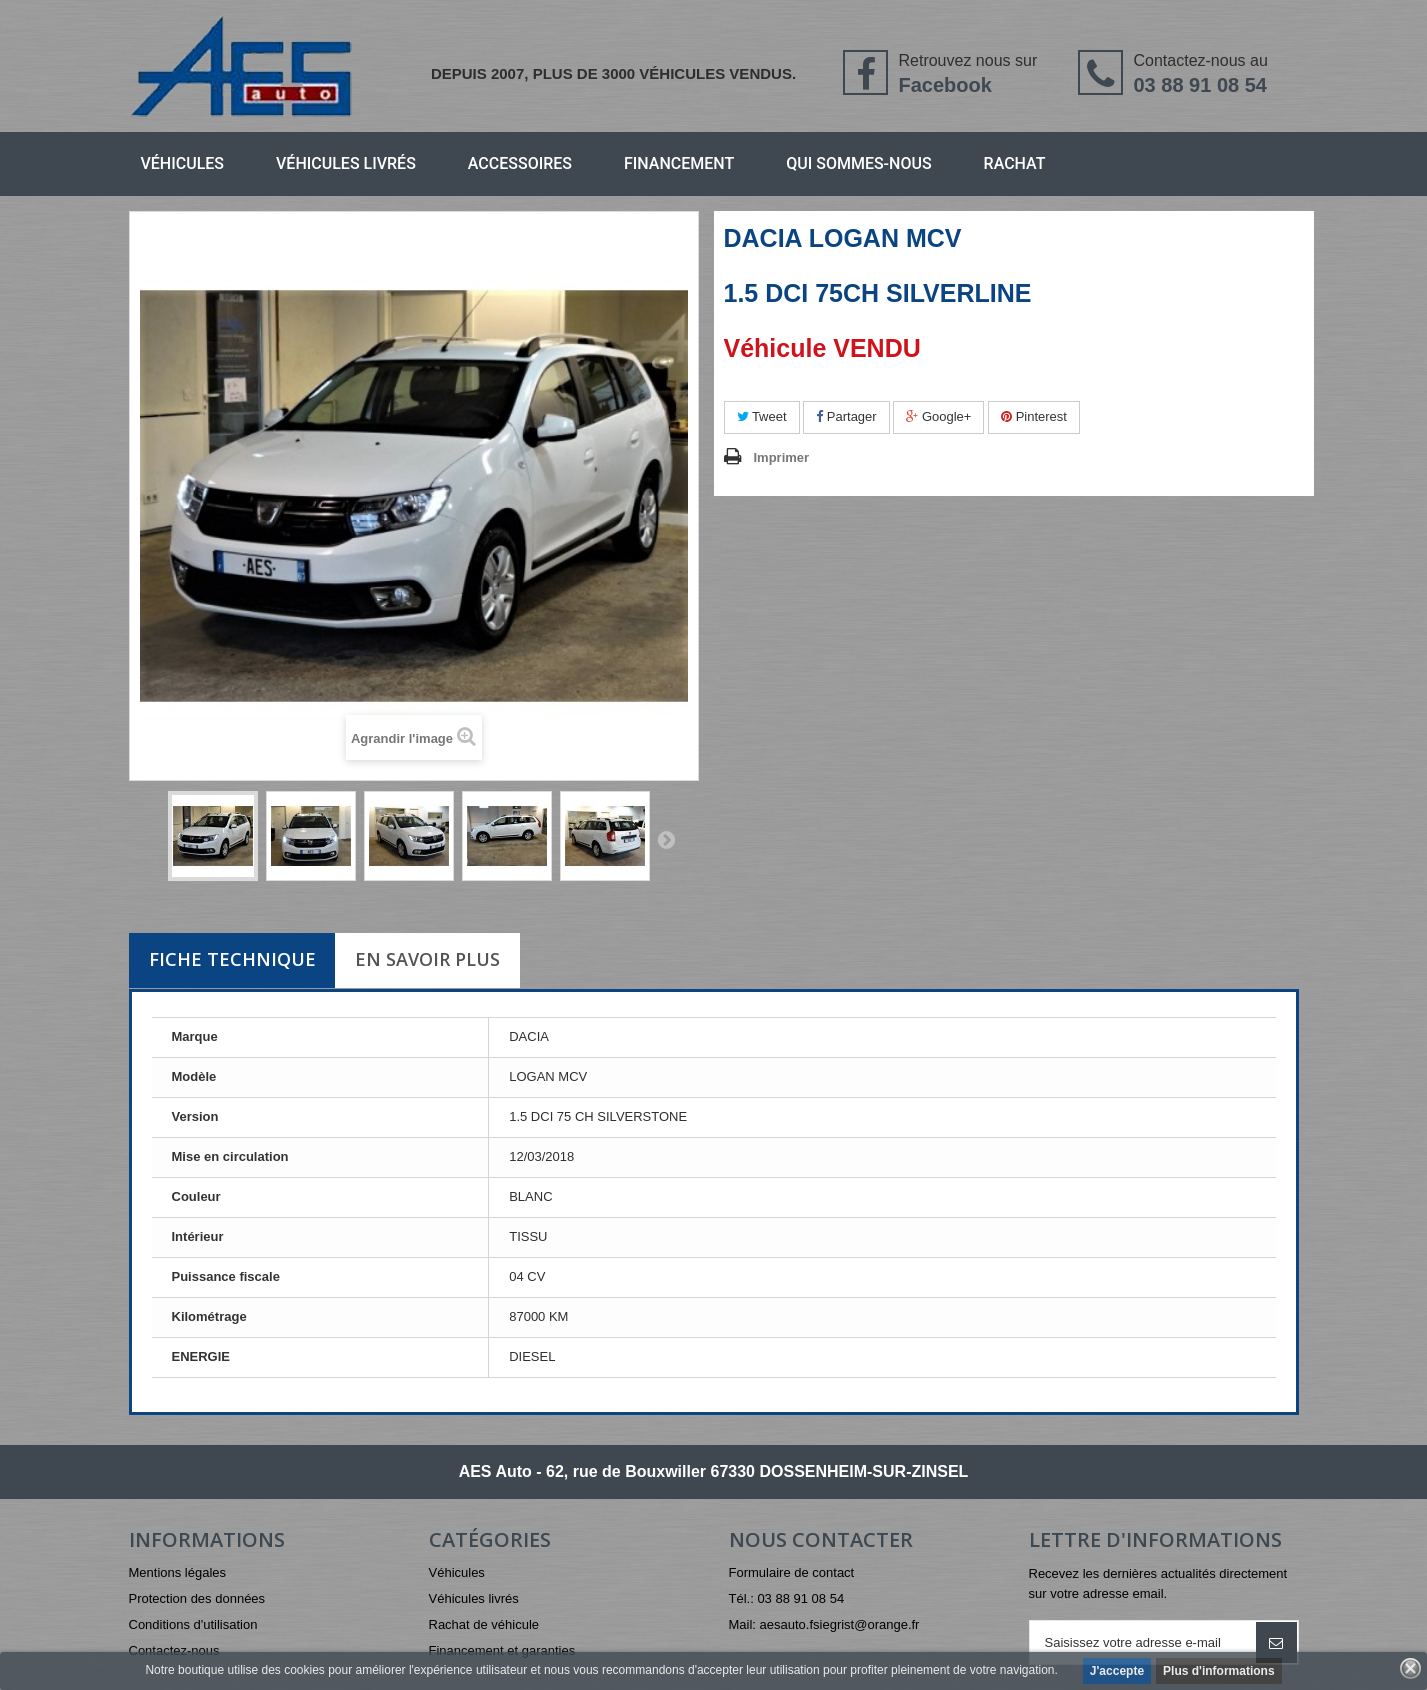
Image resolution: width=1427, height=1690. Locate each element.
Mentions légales (178, 1572)
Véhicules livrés (346, 163)
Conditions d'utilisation (193, 1624)
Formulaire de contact (792, 1572)
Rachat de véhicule (484, 1624)
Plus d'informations (1219, 1671)
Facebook (944, 85)
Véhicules (183, 163)
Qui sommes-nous (858, 163)
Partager (846, 416)
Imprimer (782, 457)
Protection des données (197, 1598)
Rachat (1015, 163)
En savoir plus (427, 959)
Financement (679, 163)
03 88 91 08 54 (1199, 85)
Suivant (666, 839)
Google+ (938, 416)
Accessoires (520, 163)
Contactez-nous (174, 1650)
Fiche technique (232, 959)
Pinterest (1034, 416)
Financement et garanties (502, 1650)
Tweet (762, 416)
